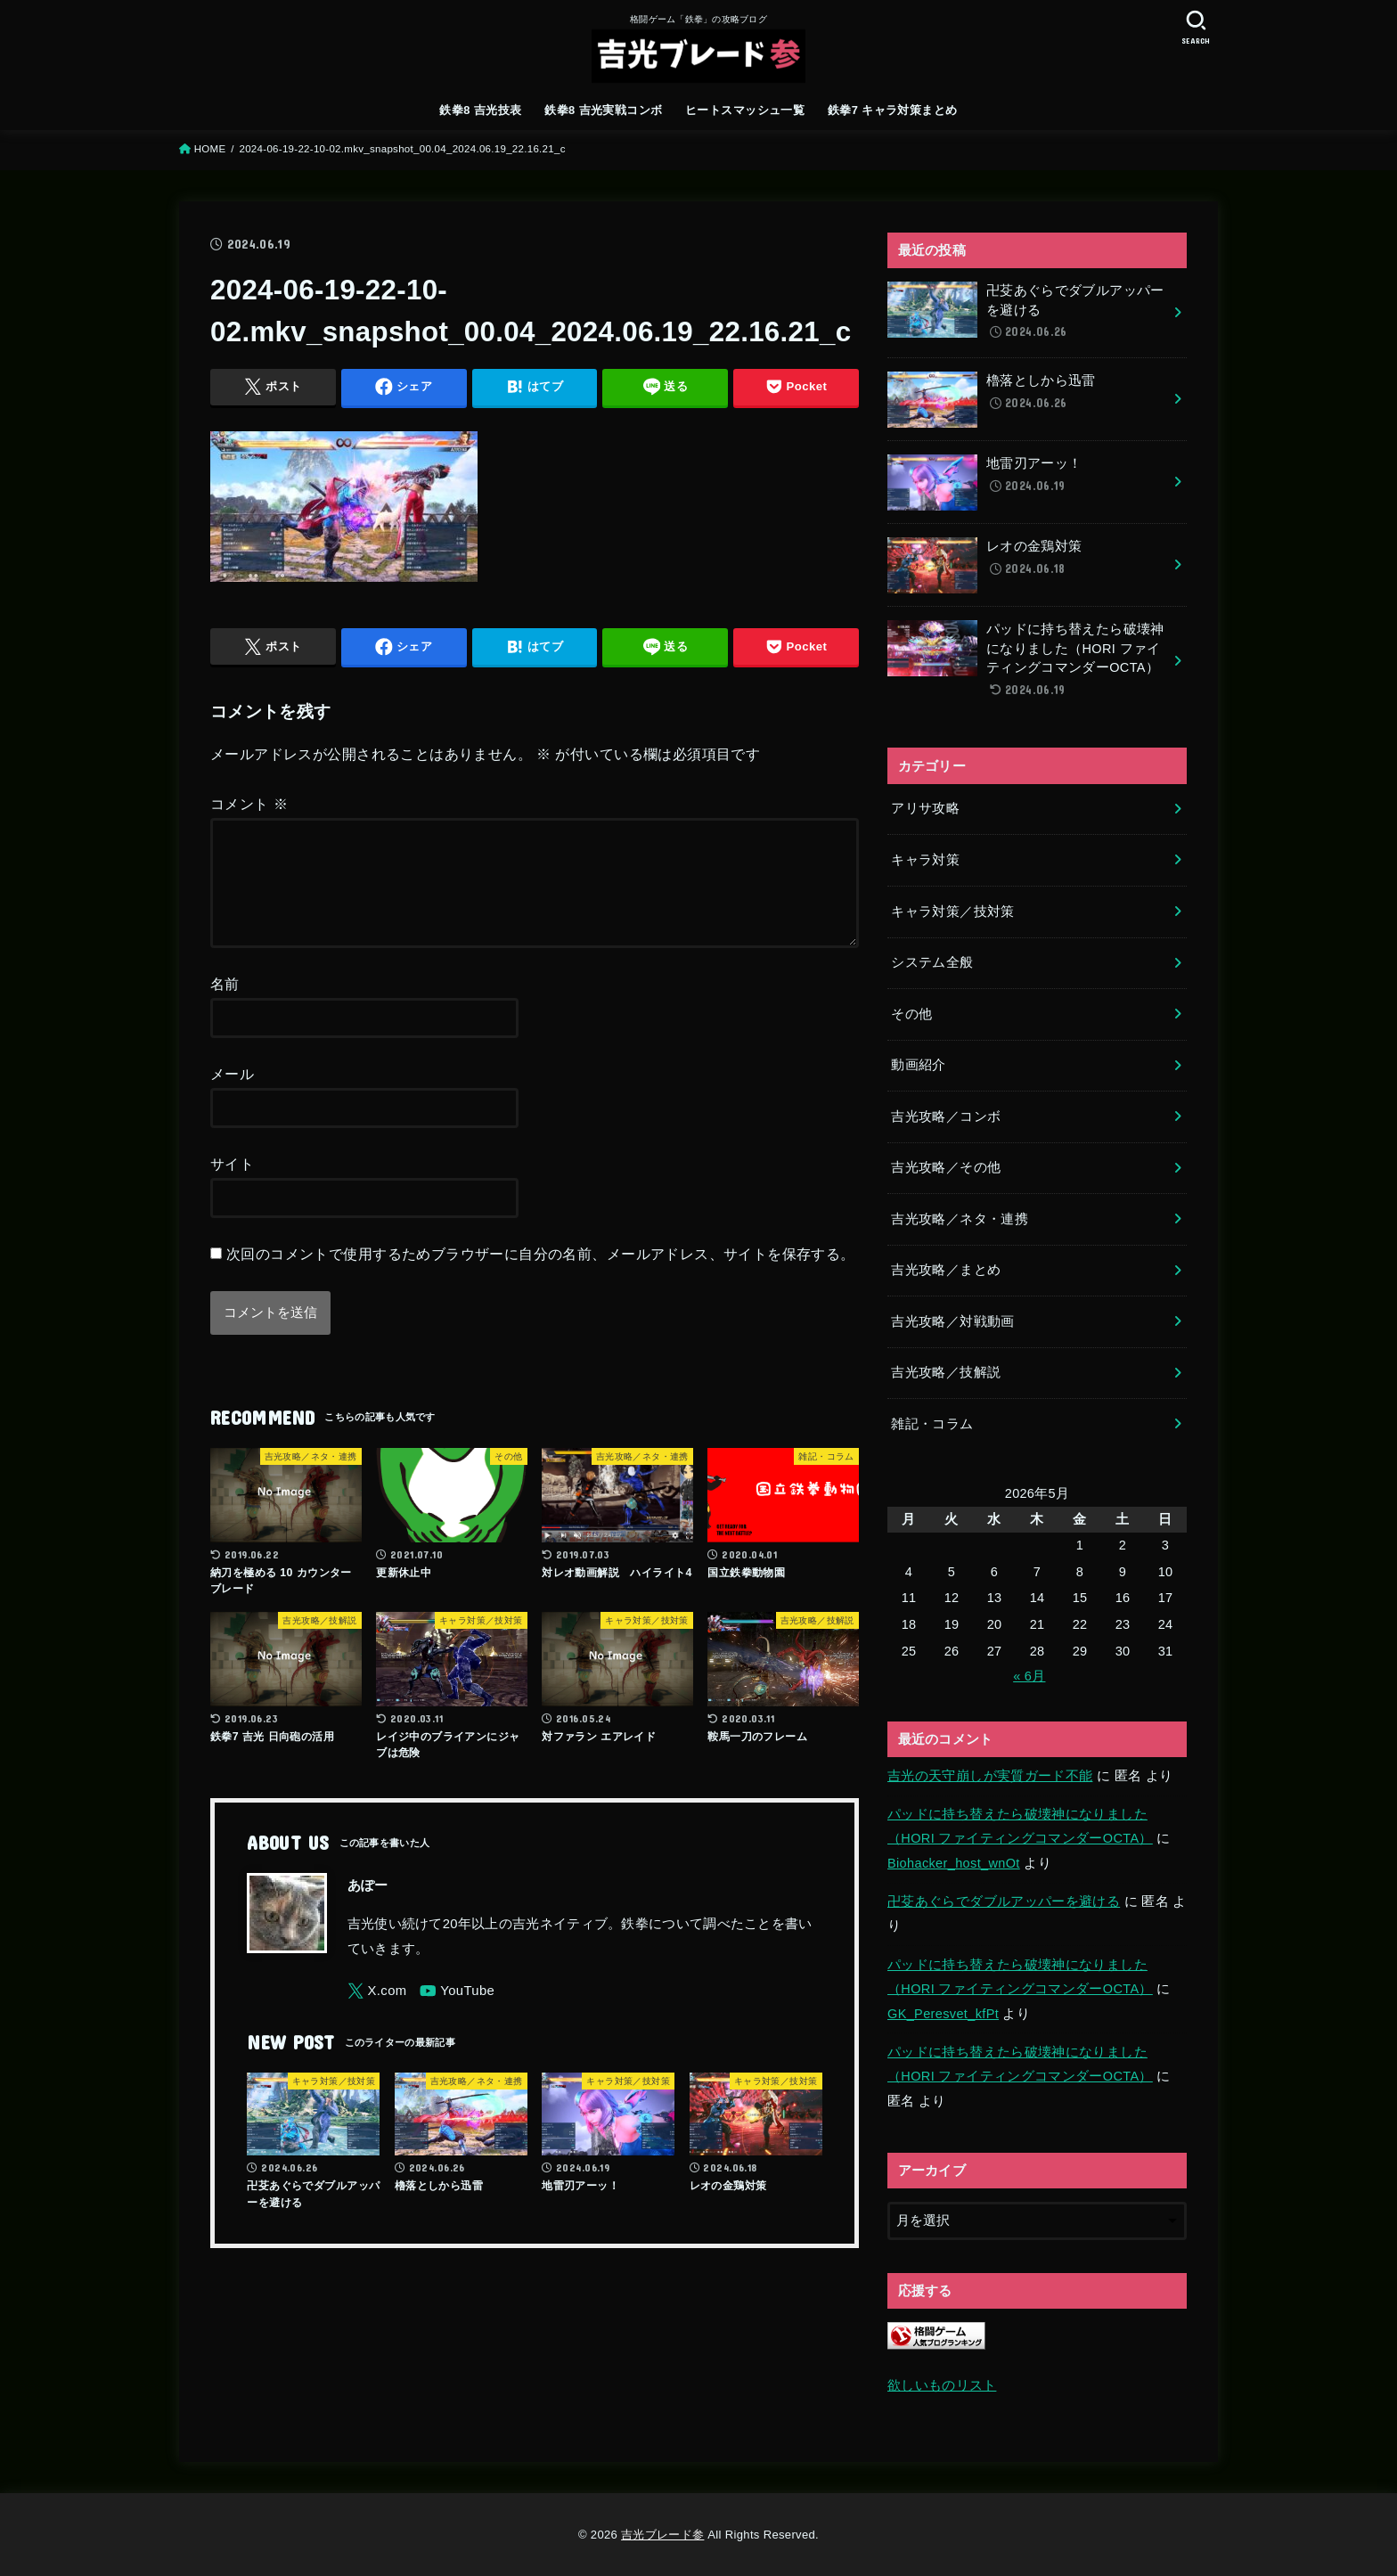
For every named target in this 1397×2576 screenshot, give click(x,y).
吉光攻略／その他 (946, 1167)
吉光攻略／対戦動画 (952, 1321)
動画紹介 (918, 1065)
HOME (210, 148)
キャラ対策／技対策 (952, 911)
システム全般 (932, 962)
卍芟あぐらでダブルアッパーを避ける (1003, 1901)
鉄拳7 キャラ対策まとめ (893, 110)
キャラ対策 (925, 860)
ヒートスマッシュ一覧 (745, 110)
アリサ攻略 (925, 808)
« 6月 (1029, 1676)
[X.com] (377, 2012)
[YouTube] (457, 2012)
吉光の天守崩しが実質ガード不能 (989, 1776)
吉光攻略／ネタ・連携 (959, 1219)
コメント (249, 804)
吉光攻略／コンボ (946, 1116)
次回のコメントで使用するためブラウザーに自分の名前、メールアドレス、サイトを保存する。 (540, 1275)
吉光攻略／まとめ (946, 1270)
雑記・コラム (932, 1424)
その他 (911, 1014)
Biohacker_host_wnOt (953, 1863)
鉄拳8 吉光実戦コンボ (603, 110)
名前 (225, 1005)
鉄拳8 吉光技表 (480, 110)
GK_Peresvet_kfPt (943, 2014)
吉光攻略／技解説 (946, 1372)
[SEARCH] (1196, 27)
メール (232, 1095)
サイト (232, 1185)
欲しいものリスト (941, 2385)
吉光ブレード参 (662, 2534)
